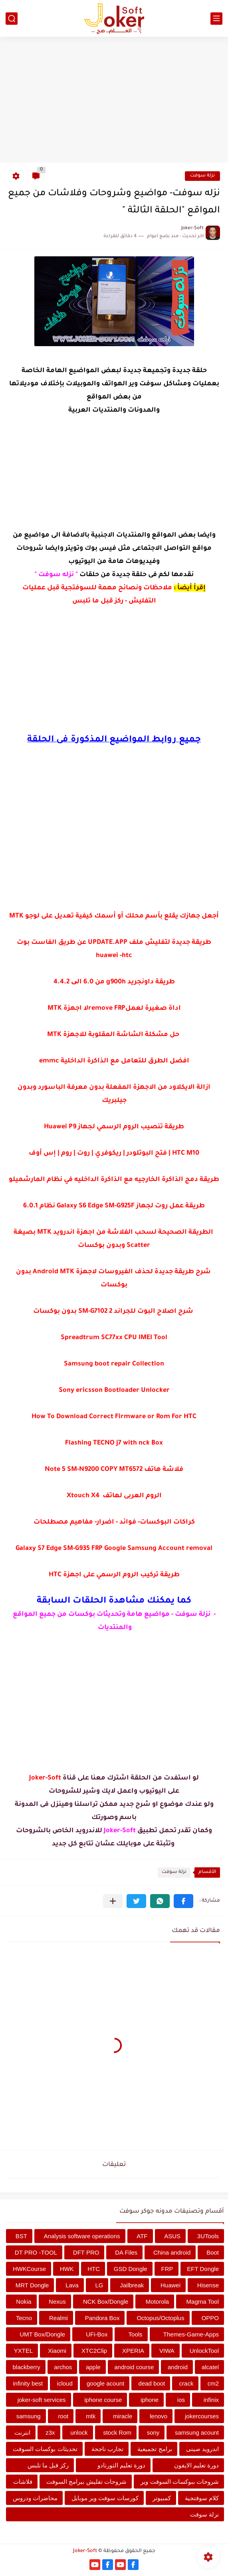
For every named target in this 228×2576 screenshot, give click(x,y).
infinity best (28, 2383)
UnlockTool (204, 2350)
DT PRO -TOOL (36, 2252)
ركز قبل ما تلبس (48, 2465)
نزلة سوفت (202, 175)
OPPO (210, 2317)
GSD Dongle (130, 2268)
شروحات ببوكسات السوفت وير (180, 2481)
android (178, 2367)
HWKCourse (29, 2268)
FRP (167, 2268)
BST (21, 2236)
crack (186, 2383)
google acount (105, 2383)
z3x (50, 2432)
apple (93, 2367)
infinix (211, 2399)
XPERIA (133, 2350)
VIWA (166, 2350)
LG (99, 2285)
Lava (72, 2285)
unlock (78, 2432)
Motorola (157, 2301)
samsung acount (197, 2432)
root (63, 2416)
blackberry (26, 2367)
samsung (28, 2416)
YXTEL (23, 2350)
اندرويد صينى (202, 2448)
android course (134, 2367)
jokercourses (202, 2416)
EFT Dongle (203, 2268)
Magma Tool (202, 2301)
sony (153, 2432)
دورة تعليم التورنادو (121, 2465)
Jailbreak (132, 2285)
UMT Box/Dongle (42, 2334)
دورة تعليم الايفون (196, 2465)
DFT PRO (86, 2252)
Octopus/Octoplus (160, 2317)
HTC (93, 2268)
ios (181, 2399)
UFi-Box (96, 2334)
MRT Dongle (32, 2285)
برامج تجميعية (154, 2448)
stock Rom (117, 2432)
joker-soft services (42, 2399)
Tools (136, 2334)
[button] (183, 1901)
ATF (142, 2236)
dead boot (152, 2383)
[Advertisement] (114, 101)
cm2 (213, 2383)
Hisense (208, 2285)
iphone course (103, 2399)
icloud (65, 2383)
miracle (122, 2416)
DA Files (126, 2252)
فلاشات (22, 2481)
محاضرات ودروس (35, 2498)
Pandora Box (102, 2317)
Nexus (57, 2301)
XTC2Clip (94, 2350)
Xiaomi (57, 2350)
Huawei (170, 2285)
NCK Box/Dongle (105, 2301)
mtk (90, 2416)
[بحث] (12, 18)
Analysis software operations (82, 2236)
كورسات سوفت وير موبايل (105, 2498)
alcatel (210, 2367)
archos (63, 2367)
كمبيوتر (162, 2498)
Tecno (24, 2317)
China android (171, 2252)
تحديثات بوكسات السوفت (45, 2448)
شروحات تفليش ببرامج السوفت (86, 2481)
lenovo (158, 2416)
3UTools (208, 2236)
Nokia (23, 2301)
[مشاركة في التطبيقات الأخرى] (113, 1901)
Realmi (58, 2317)
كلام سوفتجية (202, 2498)
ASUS (172, 2236)
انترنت (22, 2432)
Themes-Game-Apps (191, 2334)
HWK (67, 2268)
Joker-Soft (85, 2551)
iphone (150, 2399)
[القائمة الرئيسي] (216, 18)
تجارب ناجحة (107, 2448)
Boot (212, 2252)
